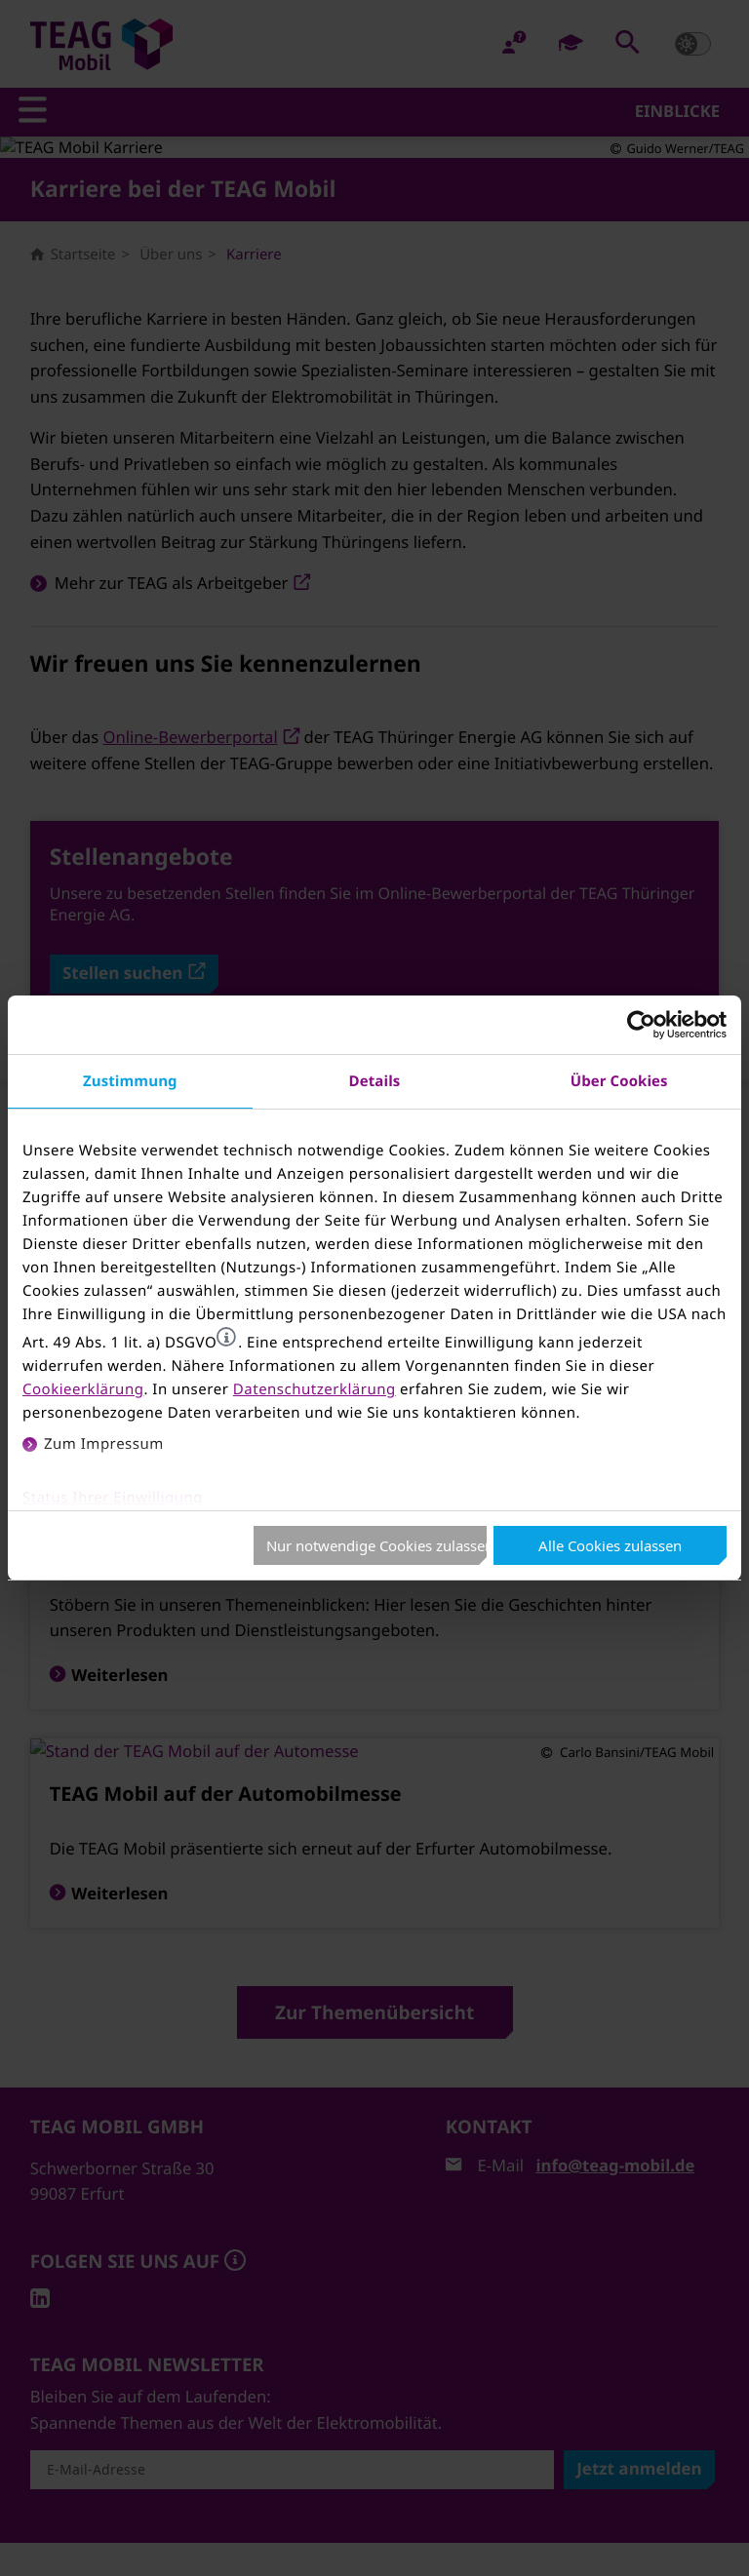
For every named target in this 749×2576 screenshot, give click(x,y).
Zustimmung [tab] (130, 1081)
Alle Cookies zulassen (610, 1545)
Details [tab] (375, 1081)
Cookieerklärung (82, 1389)
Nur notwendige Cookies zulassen (376, 1545)
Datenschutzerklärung (314, 1389)
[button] (226, 1337)
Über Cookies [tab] (619, 1081)
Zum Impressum (104, 1444)
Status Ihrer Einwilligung (112, 1497)
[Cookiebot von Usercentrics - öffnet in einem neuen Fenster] (641, 1024)
